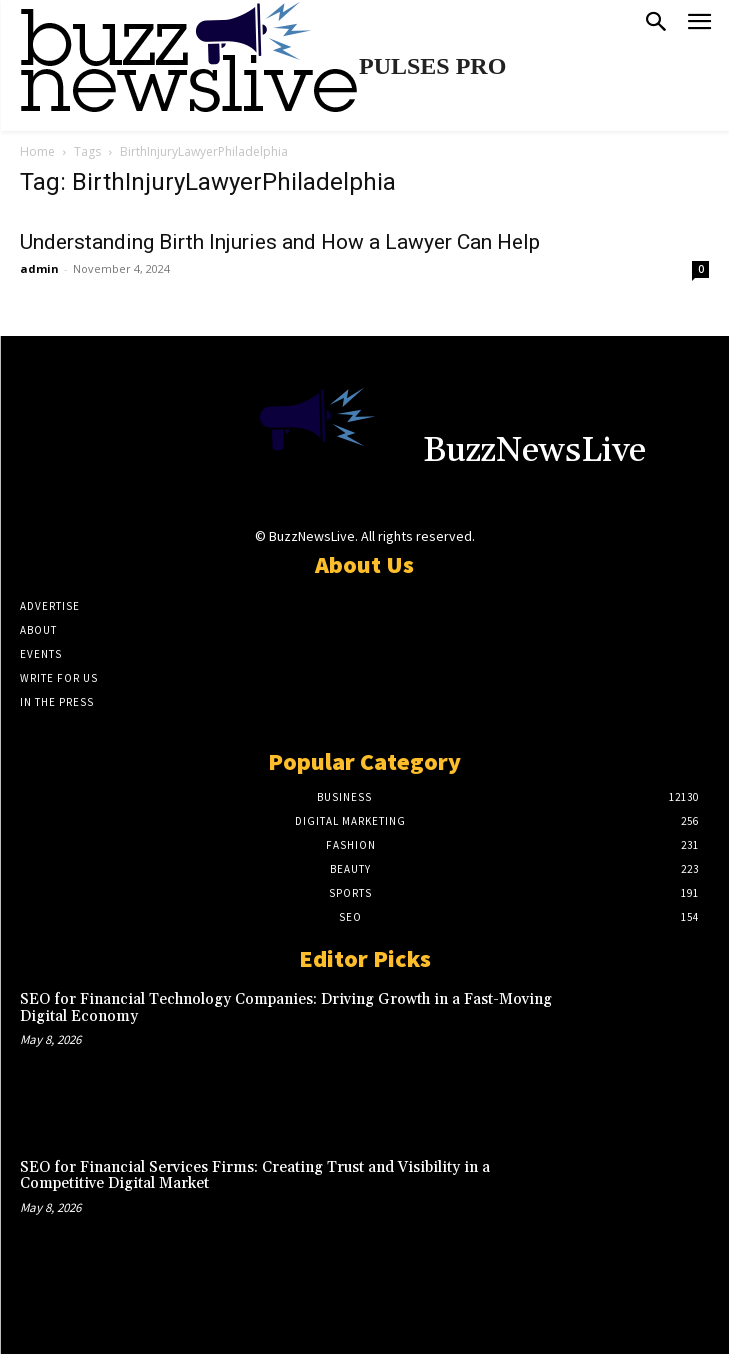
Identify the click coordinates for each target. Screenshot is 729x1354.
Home (37, 151)
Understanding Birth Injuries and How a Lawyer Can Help (280, 242)
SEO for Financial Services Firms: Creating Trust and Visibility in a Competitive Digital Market (255, 1176)
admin (39, 268)
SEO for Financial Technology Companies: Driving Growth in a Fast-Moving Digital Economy (286, 1008)
